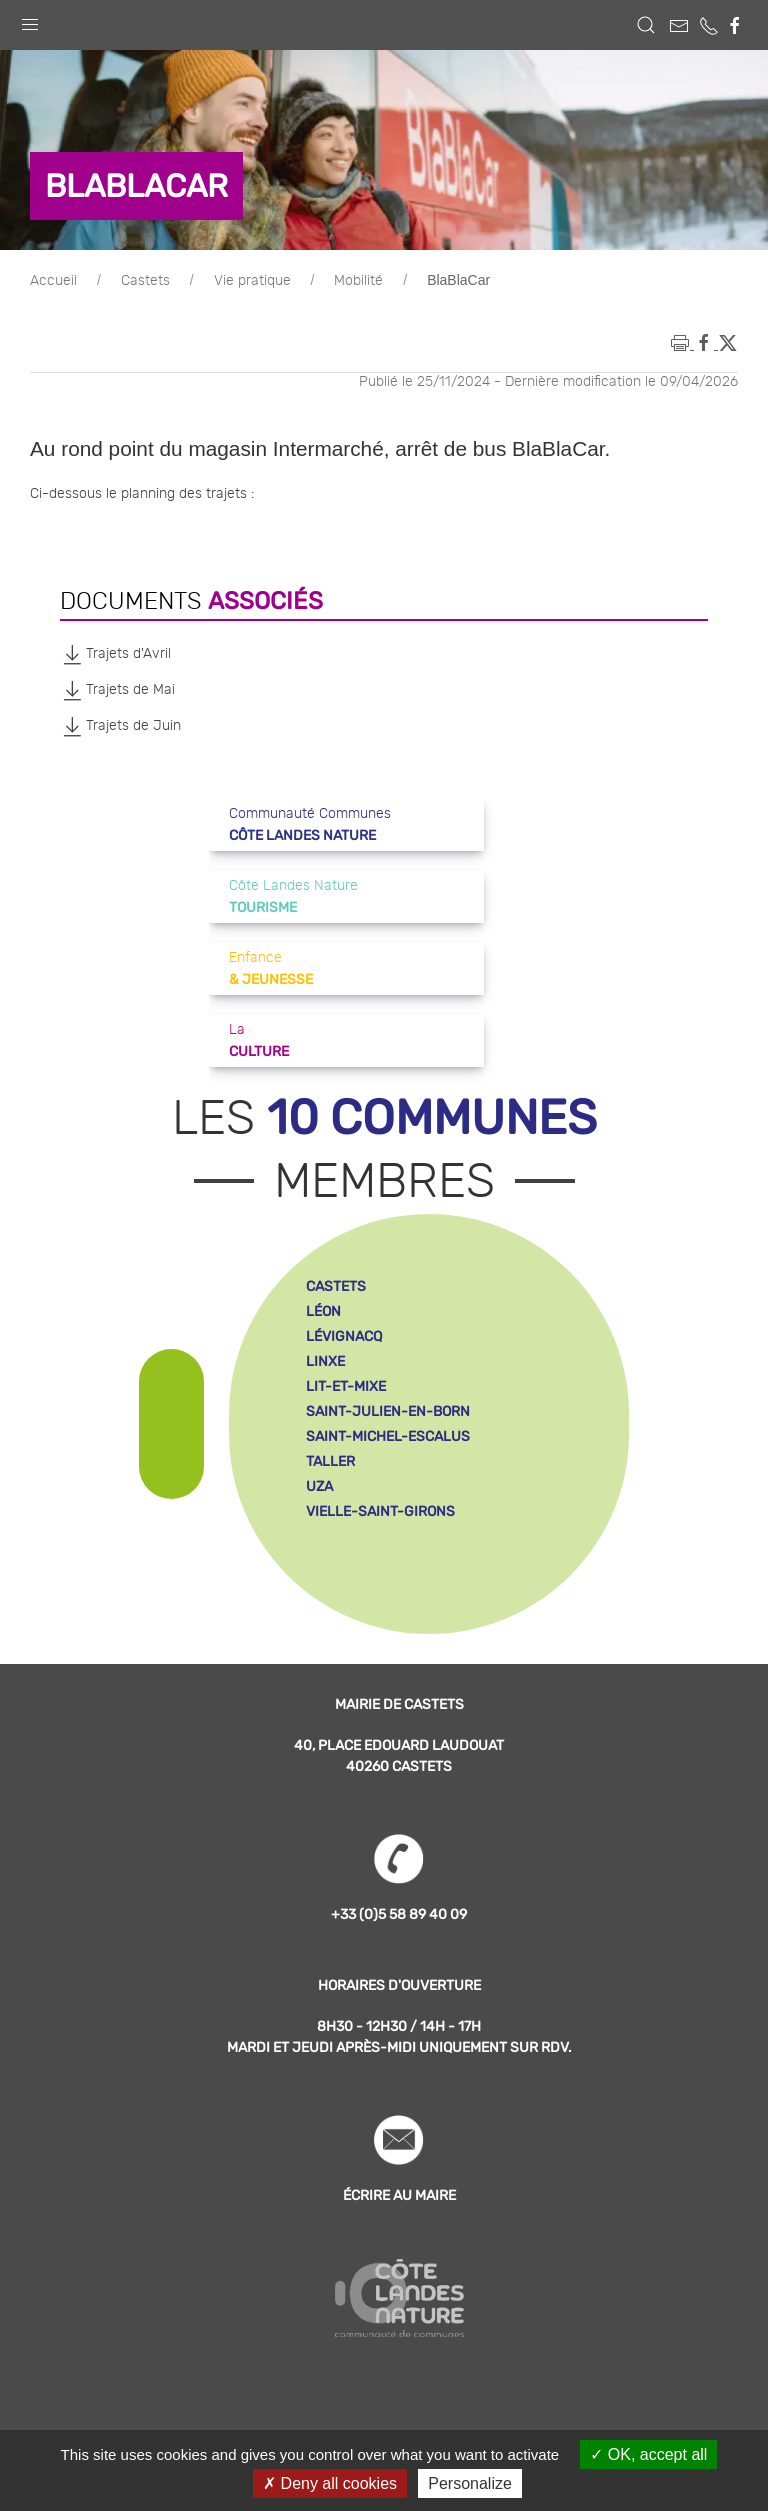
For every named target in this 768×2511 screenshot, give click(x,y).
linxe (325, 1361)
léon (323, 1311)
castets (336, 1286)
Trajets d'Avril (115, 654)
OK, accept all (648, 2454)
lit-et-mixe (346, 1386)
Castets (145, 281)
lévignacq (344, 1336)
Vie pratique (252, 281)
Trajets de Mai (117, 690)
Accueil (53, 281)
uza (319, 1486)
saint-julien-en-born (388, 1411)
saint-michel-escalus (388, 1436)
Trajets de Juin (120, 726)
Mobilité (358, 281)
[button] (30, 20)
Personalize (470, 2483)
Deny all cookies (330, 2483)
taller (330, 1461)
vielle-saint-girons (380, 1511)
